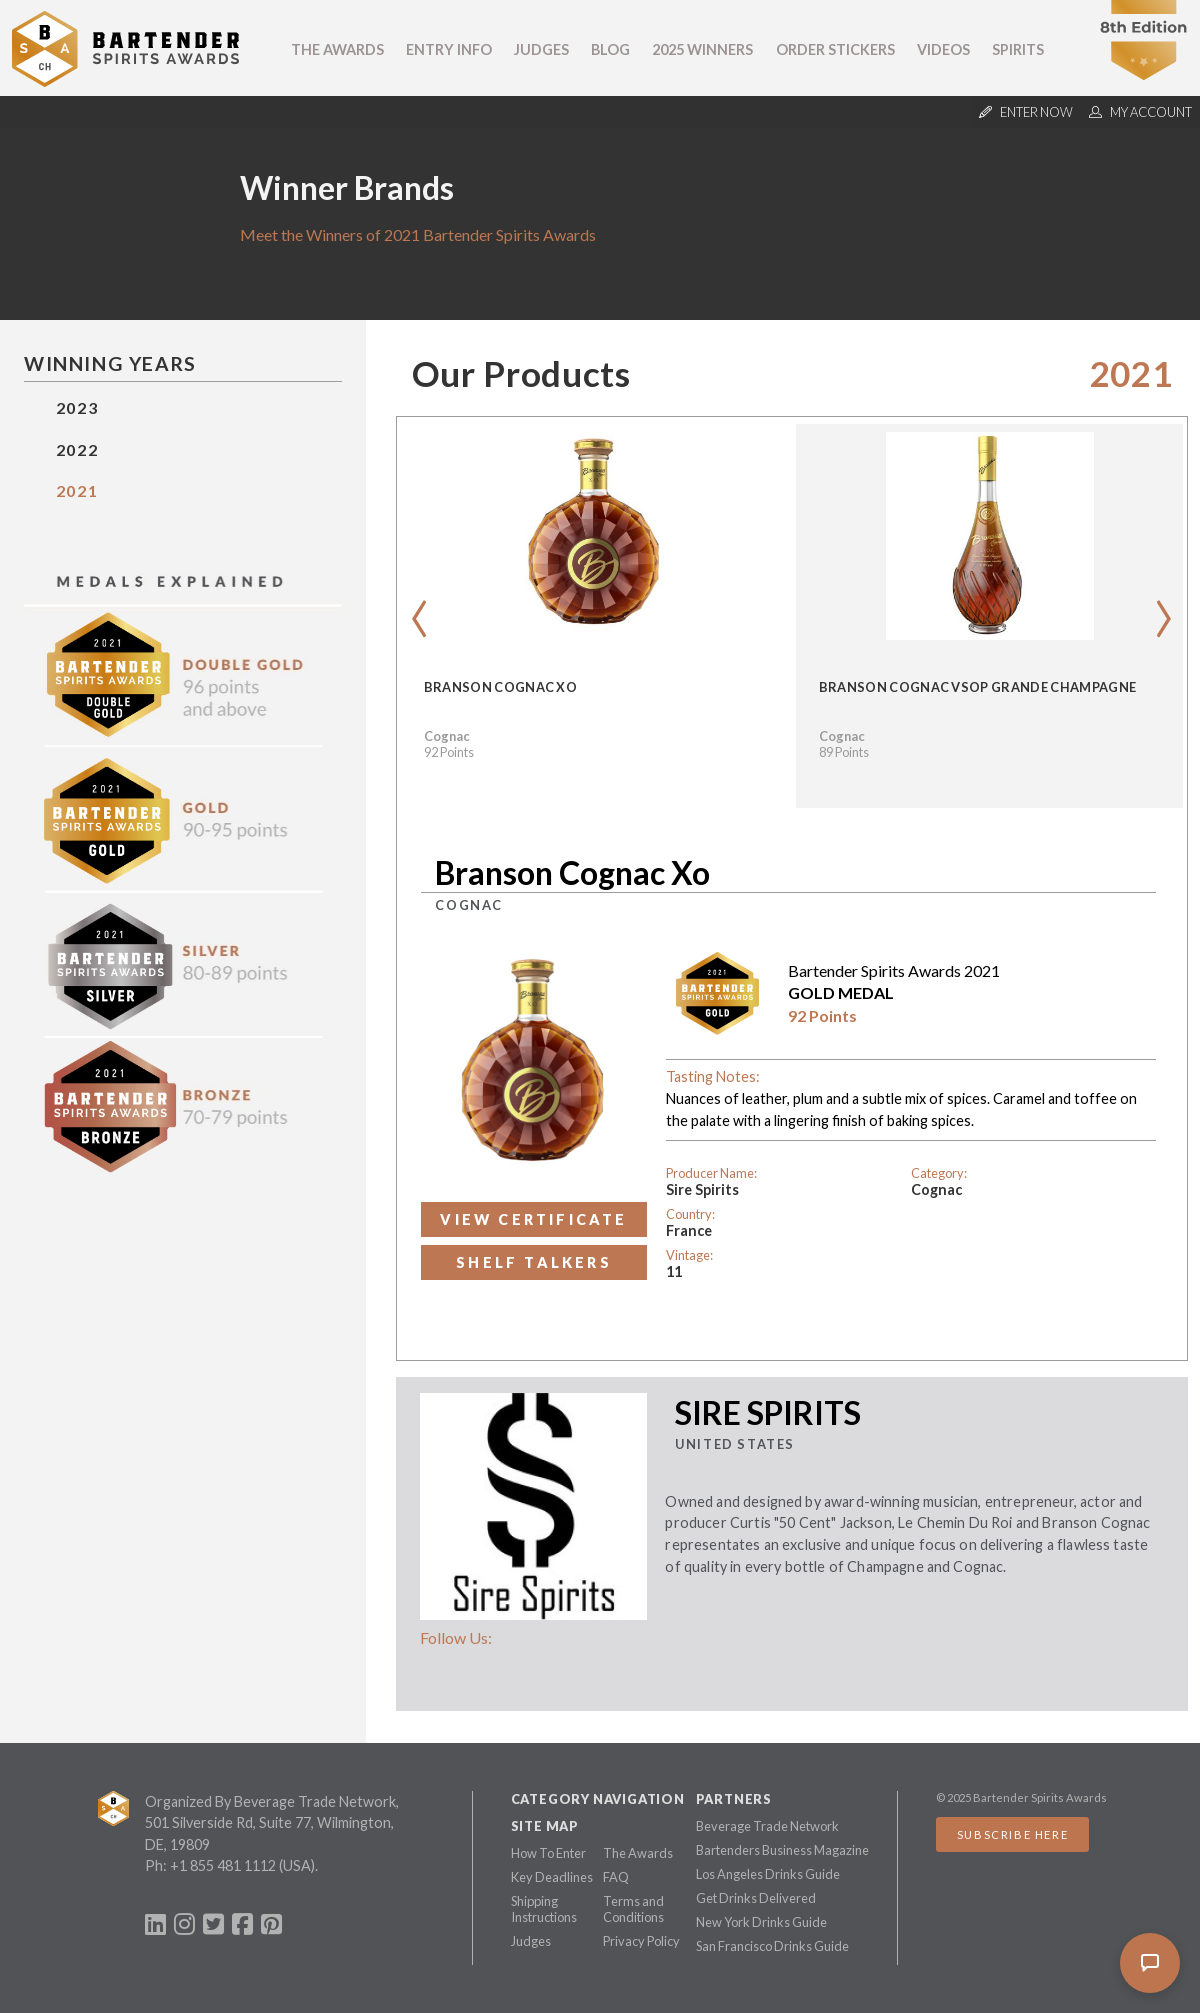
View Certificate (533, 1219)
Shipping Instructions (544, 1909)
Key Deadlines (552, 1877)
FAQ (616, 1877)
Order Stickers (835, 49)
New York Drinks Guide (761, 1922)
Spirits (1018, 49)
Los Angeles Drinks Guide (768, 1874)
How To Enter (548, 1853)
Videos (943, 49)
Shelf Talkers (534, 1262)
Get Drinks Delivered (756, 1898)
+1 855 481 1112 (223, 1865)
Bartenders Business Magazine (782, 1850)
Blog (610, 49)
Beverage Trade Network (767, 1826)
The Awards (337, 49)
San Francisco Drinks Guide (772, 1946)
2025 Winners (702, 49)
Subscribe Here (1012, 1834)
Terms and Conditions (633, 1909)
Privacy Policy (641, 1941)
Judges (541, 49)
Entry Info (449, 49)
